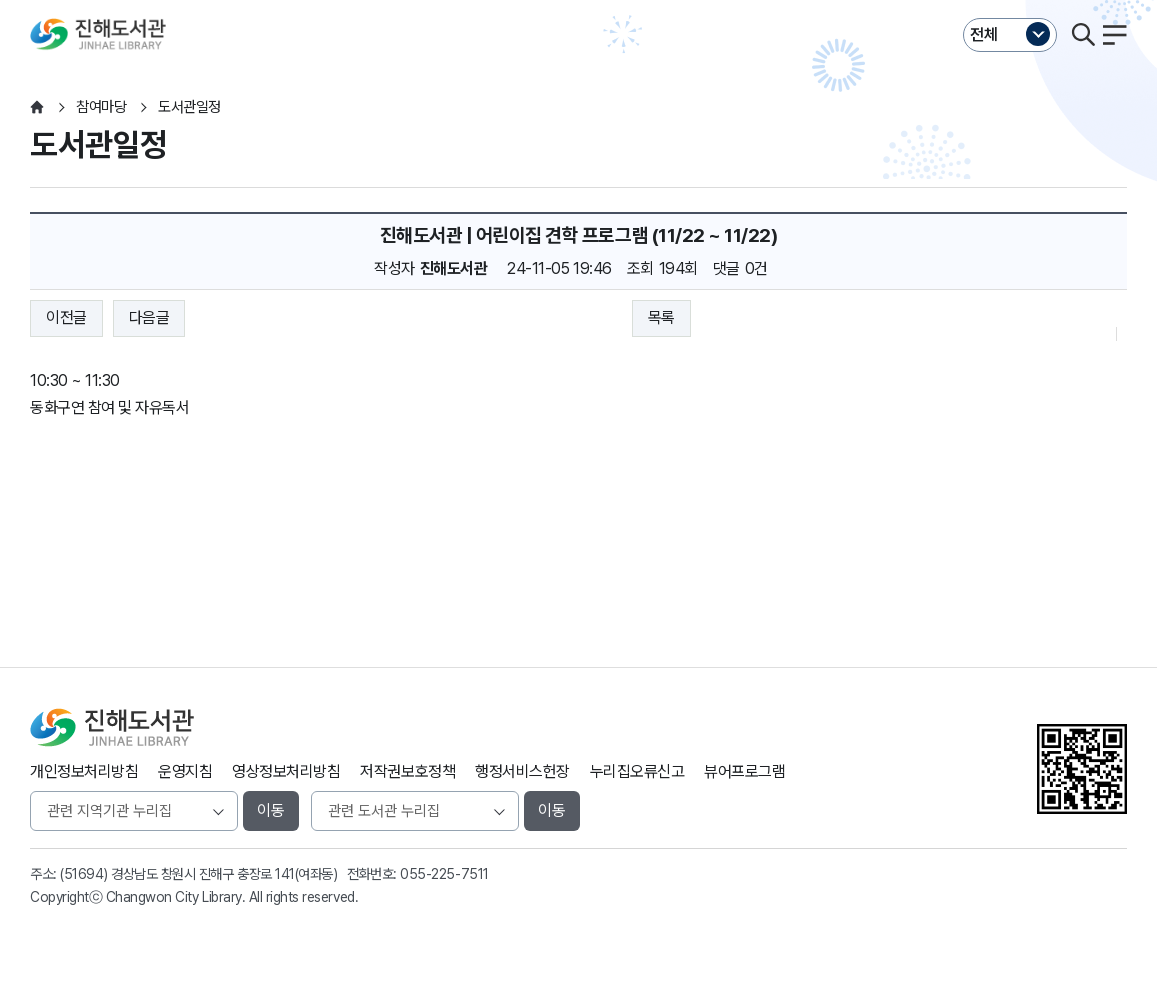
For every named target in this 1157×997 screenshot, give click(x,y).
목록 (661, 317)
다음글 (149, 317)
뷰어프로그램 (744, 771)
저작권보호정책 (407, 771)
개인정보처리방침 (84, 771)
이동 (271, 810)
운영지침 (185, 771)
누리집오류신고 (637, 771)
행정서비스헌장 (522, 771)
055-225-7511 (444, 874)
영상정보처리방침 (286, 771)
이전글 (66, 317)
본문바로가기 (578, 0)
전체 (984, 34)
